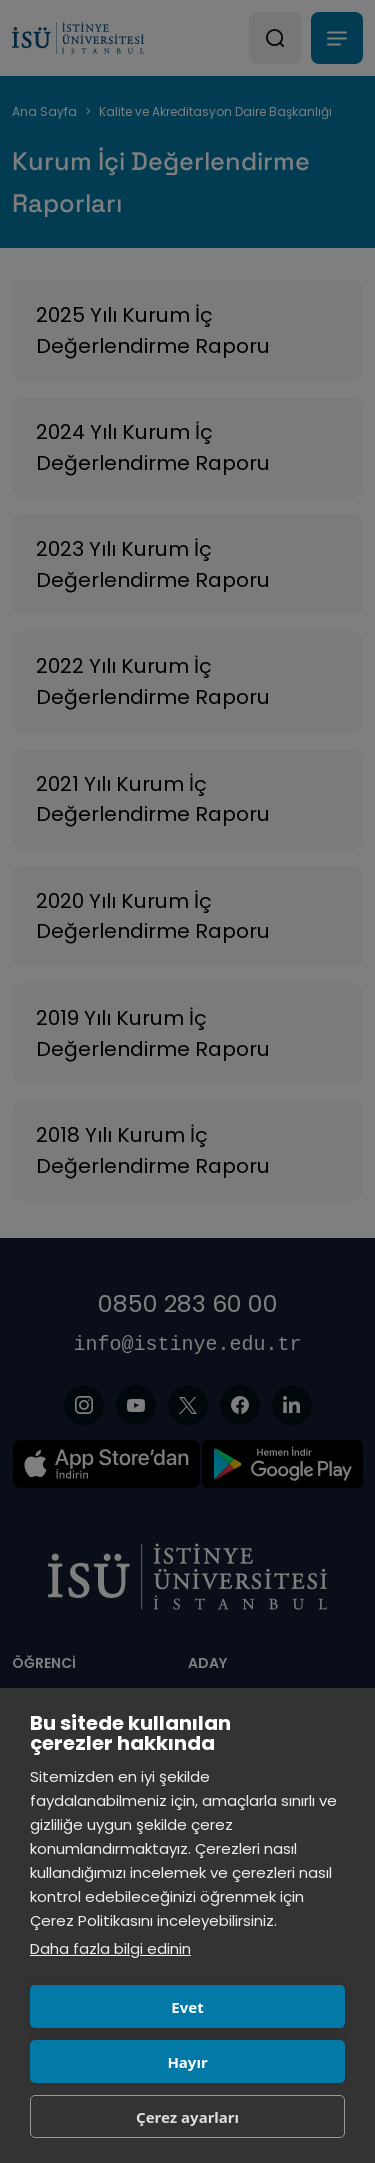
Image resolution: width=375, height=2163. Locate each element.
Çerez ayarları (187, 2117)
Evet (187, 2007)
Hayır (187, 2062)
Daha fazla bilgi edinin (110, 1948)
